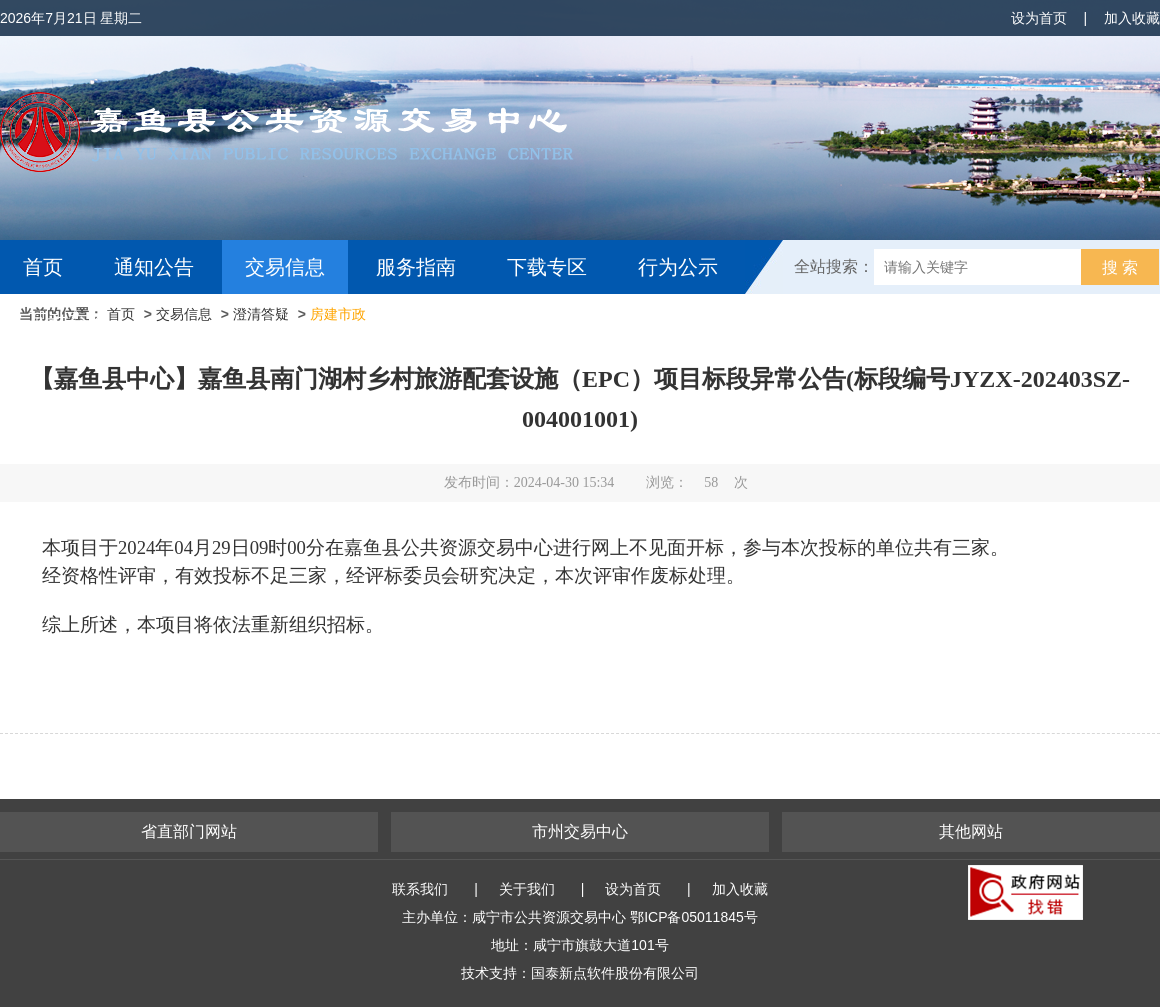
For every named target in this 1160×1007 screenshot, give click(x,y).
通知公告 (154, 267)
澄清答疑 (261, 314)
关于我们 (527, 889)
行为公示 (678, 267)
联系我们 (420, 889)
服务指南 (416, 267)
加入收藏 (1132, 18)
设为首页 (1039, 18)
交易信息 (285, 267)
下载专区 (547, 267)
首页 (43, 267)
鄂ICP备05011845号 (694, 917)
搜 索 (1120, 267)
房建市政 (338, 314)
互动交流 (68, 321)
